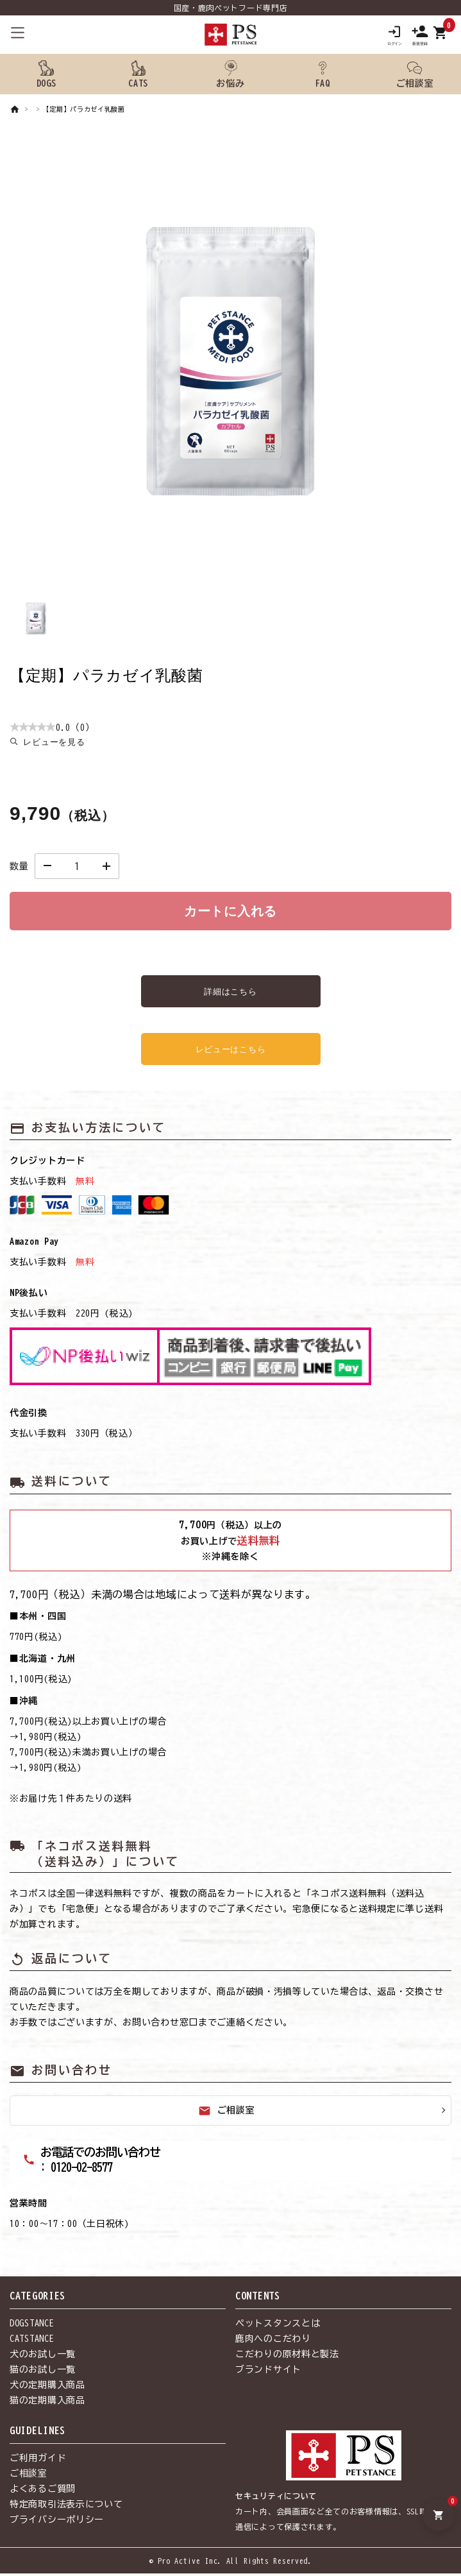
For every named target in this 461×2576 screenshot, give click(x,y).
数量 (19, 869)
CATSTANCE (32, 2341)
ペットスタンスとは (277, 2326)
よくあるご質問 (43, 2491)
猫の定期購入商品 (47, 2403)
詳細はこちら (230, 994)
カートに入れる (230, 914)
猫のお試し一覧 (43, 2372)
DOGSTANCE (32, 2326)
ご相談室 (226, 2114)
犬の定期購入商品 (47, 2388)
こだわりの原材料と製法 (287, 2357)
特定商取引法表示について (66, 2507)
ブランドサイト (268, 2372)
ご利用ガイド (38, 2461)
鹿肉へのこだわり (273, 2341)
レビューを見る (54, 744)
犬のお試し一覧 (43, 2357)
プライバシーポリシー (57, 2522)
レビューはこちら (231, 1052)
